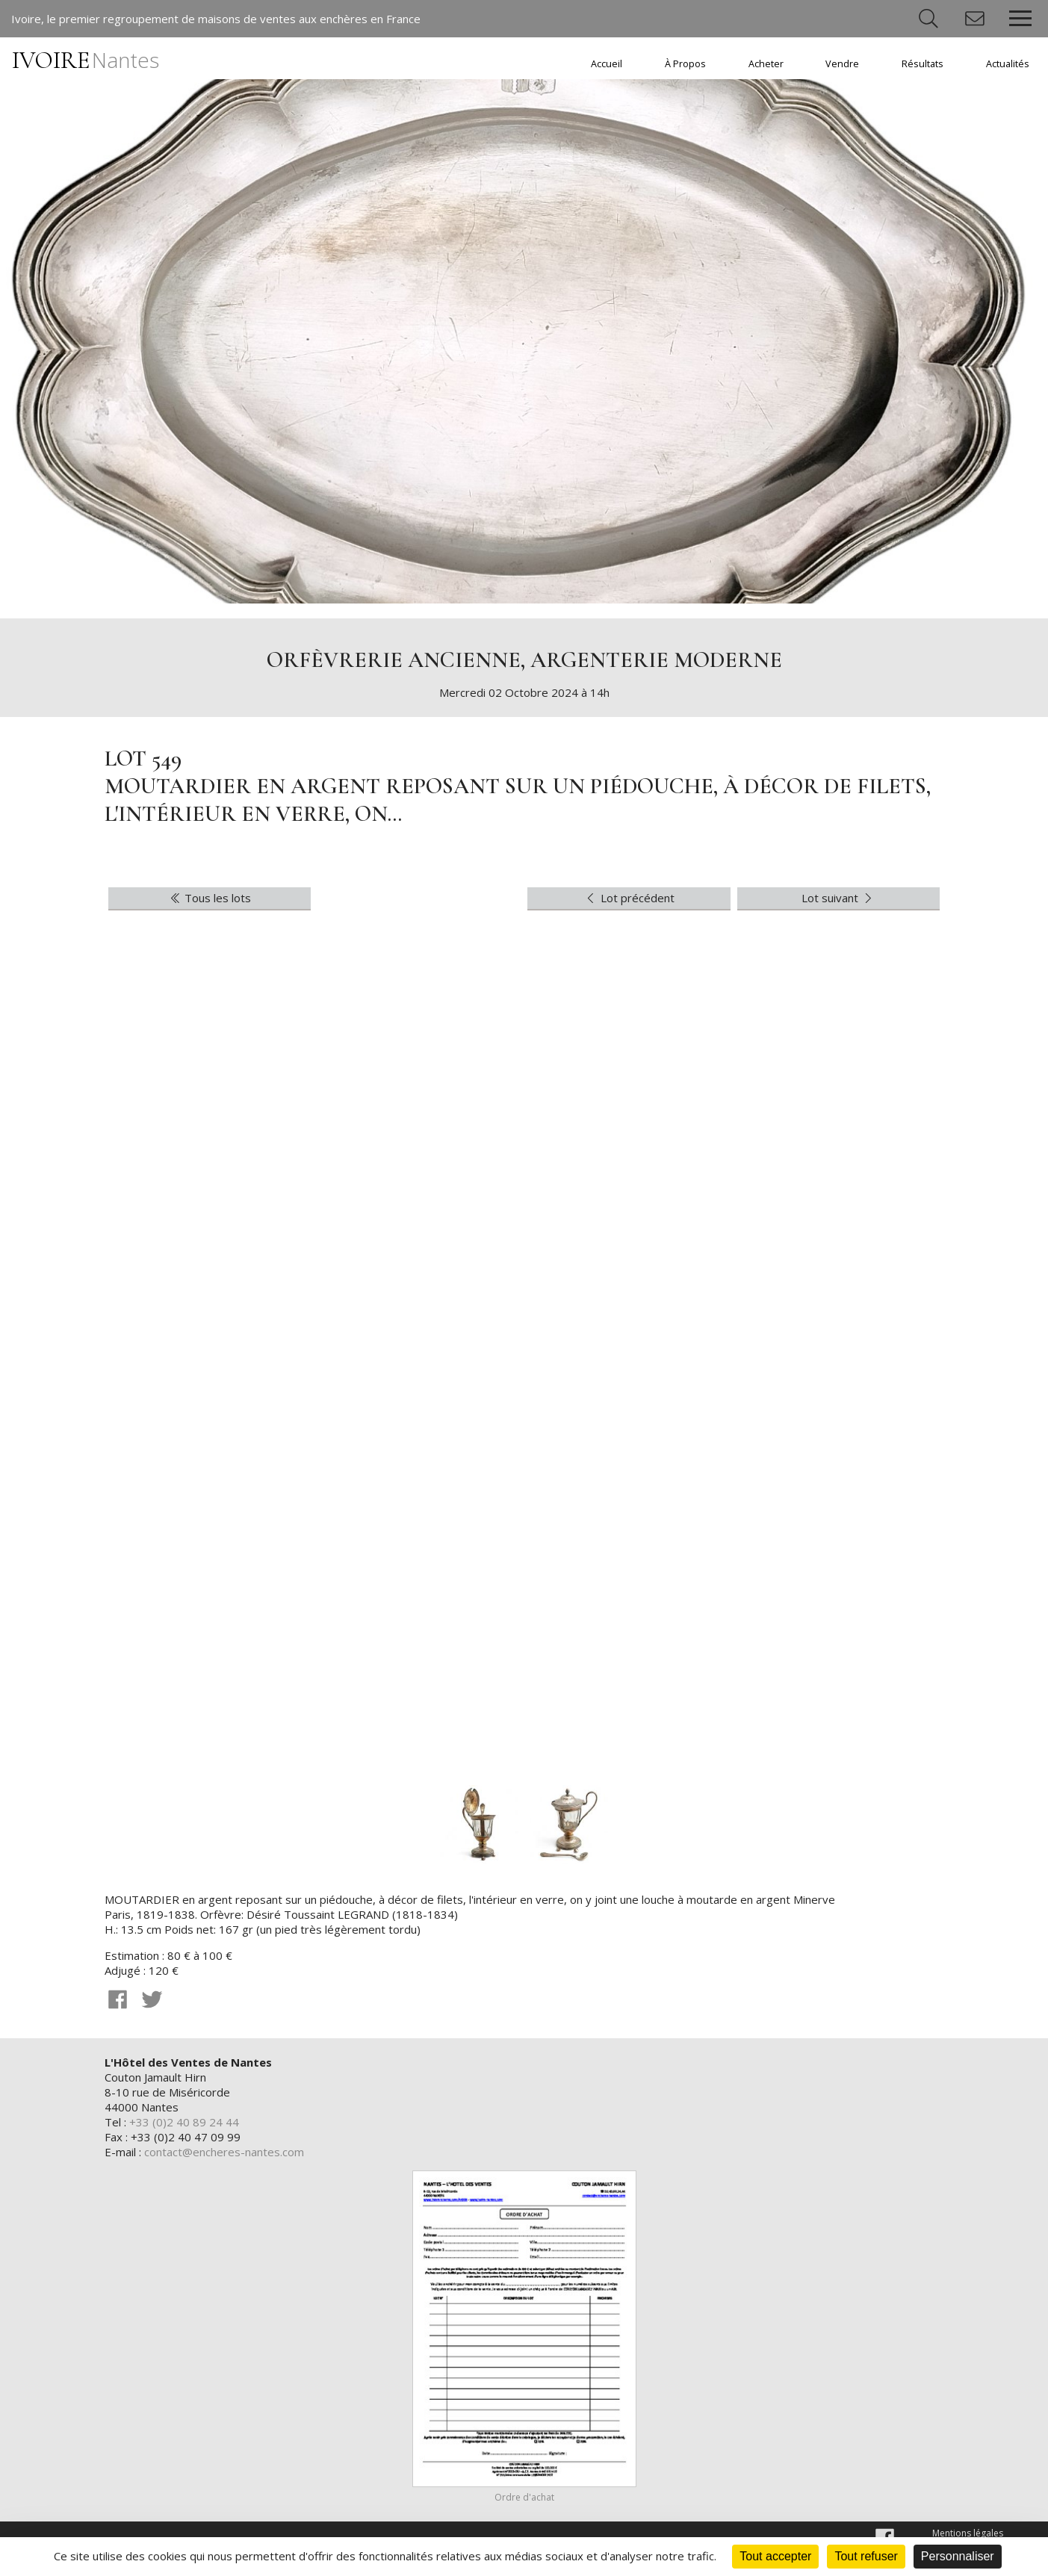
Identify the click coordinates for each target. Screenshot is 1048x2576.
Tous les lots (210, 897)
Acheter (766, 64)
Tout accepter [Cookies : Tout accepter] (775, 2556)
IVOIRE (85, 60)
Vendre (842, 64)
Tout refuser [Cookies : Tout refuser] (865, 2556)
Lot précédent (629, 897)
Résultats (922, 64)
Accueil (606, 64)
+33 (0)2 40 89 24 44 (184, 2121)
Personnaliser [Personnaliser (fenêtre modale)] (957, 2556)
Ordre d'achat (524, 2497)
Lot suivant (838, 897)
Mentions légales (967, 2533)
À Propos (685, 64)
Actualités (1007, 64)
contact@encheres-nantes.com (224, 2151)
